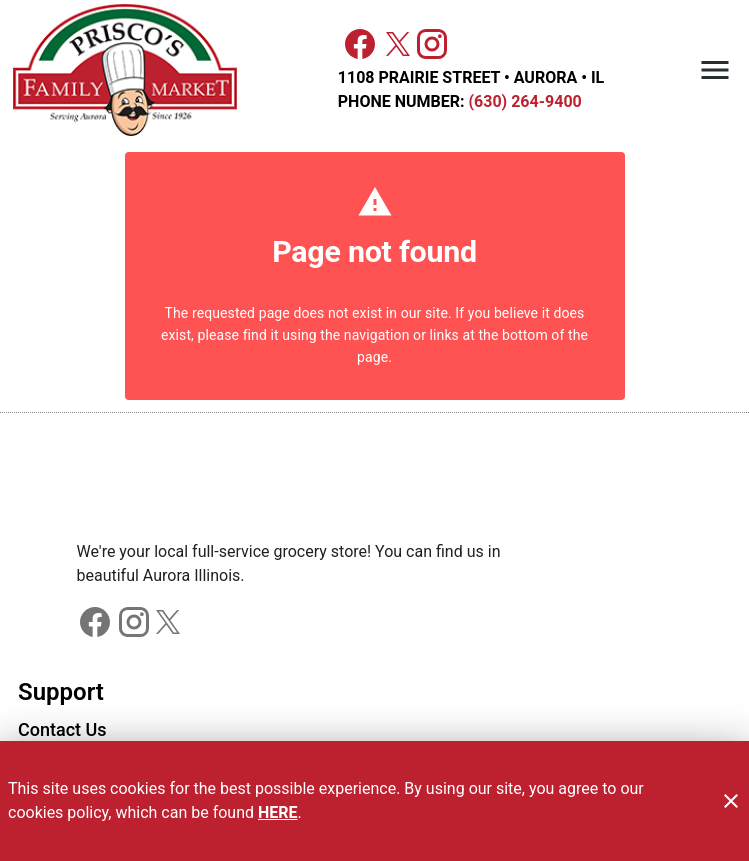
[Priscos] (130, 70)
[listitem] (62, 732)
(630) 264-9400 (522, 101)
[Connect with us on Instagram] (432, 42)
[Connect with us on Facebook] (95, 621)
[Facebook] (360, 44)
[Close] (731, 801)
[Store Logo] (375, 496)
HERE (278, 812)
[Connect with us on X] (398, 42)
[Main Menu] (715, 70)
